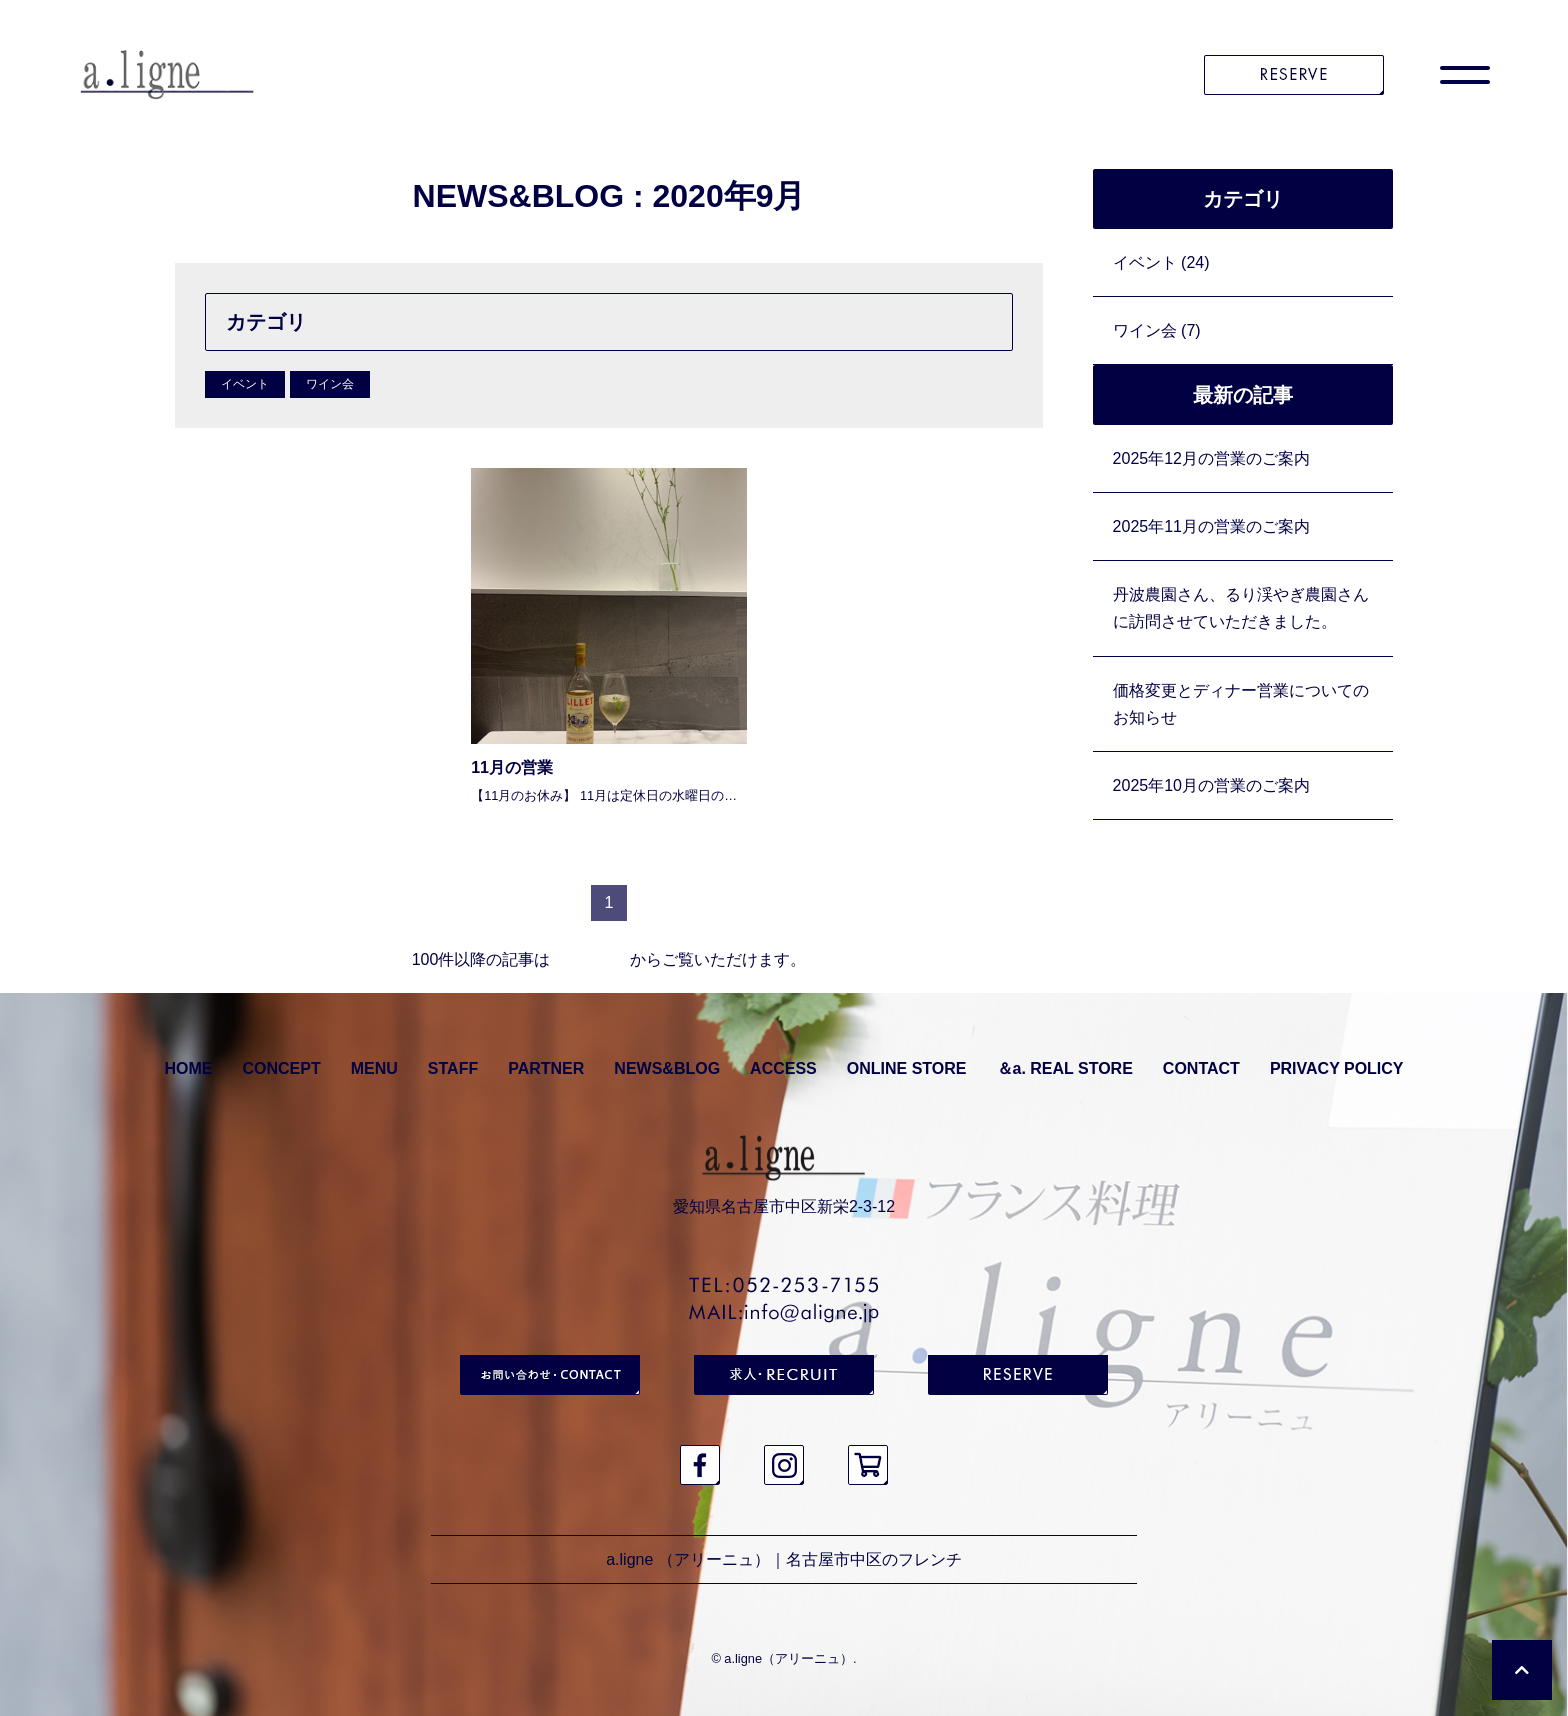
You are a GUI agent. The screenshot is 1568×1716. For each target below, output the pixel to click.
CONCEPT (281, 1068)
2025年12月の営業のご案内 (1211, 458)
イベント (245, 384)
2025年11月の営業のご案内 (1211, 526)
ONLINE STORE (907, 1068)
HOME (188, 1068)
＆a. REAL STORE (1065, 1068)
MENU (374, 1068)
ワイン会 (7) (1157, 330)
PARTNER (546, 1068)
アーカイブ (590, 959)
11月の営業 (512, 767)
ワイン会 (330, 384)
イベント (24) (1161, 262)
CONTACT (1201, 1068)
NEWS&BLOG (667, 1068)
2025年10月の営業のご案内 (1211, 785)
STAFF (453, 1068)
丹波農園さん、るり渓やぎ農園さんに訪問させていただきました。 (1241, 608)
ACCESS (783, 1068)
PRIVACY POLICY (1337, 1068)
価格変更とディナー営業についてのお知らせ (1241, 704)
